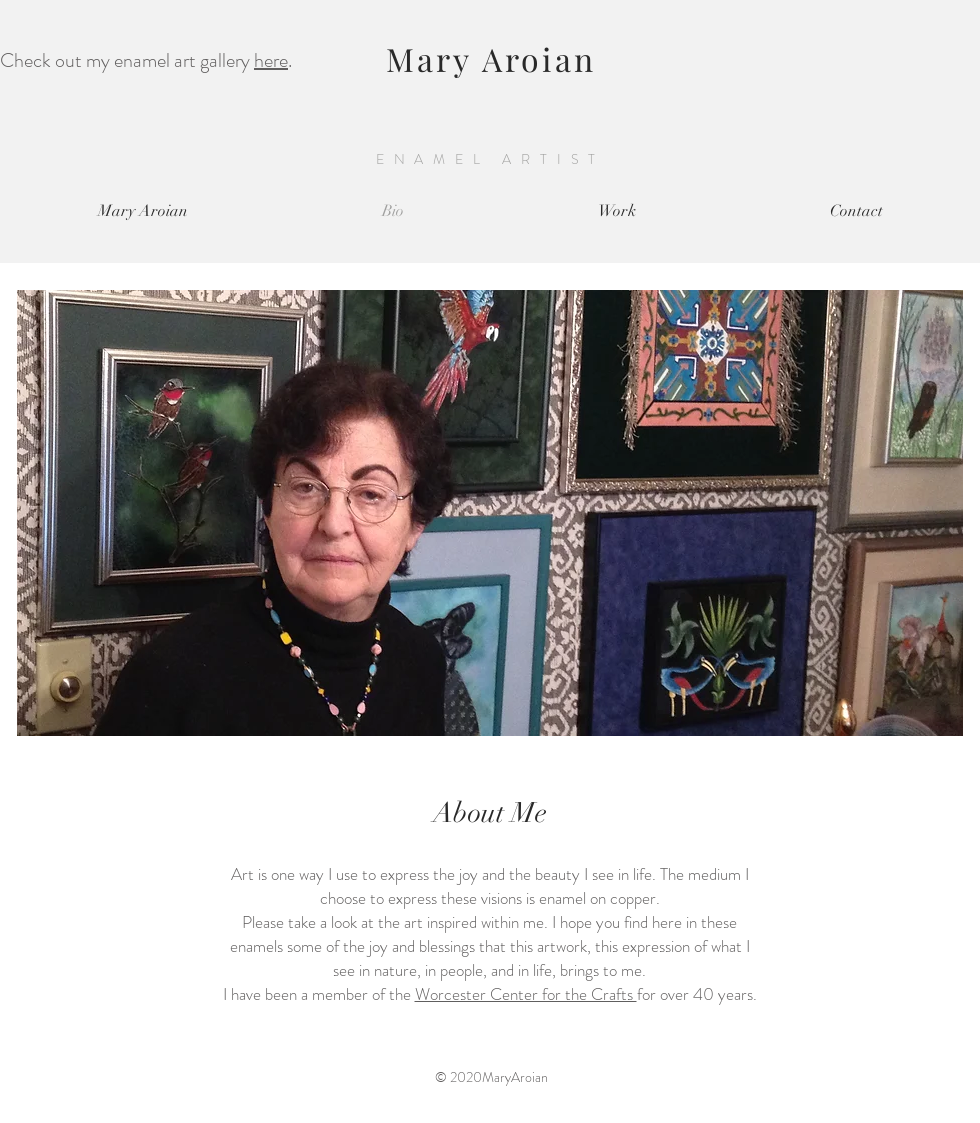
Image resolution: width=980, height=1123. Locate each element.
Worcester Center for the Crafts (526, 994)
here (271, 60)
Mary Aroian (491, 58)
